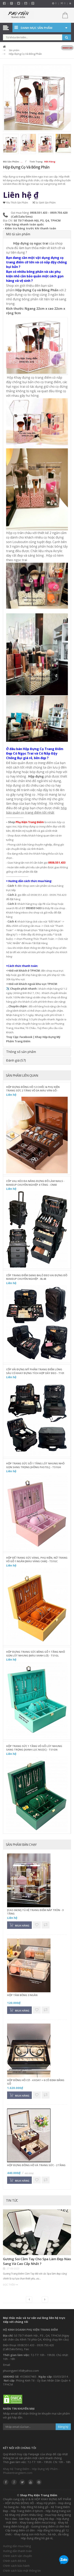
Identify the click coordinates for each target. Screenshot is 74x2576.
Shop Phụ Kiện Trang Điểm (38, 2495)
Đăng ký (63, 2427)
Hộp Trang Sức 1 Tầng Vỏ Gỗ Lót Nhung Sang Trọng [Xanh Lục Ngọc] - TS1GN (34, 1748)
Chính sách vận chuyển (17, 2556)
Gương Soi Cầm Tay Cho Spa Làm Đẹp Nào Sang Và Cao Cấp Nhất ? (37, 2261)
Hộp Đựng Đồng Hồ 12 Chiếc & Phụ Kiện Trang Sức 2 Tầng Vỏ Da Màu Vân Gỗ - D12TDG (33, 1089)
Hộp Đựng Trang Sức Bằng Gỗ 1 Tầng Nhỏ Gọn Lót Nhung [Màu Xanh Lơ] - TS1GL (35, 1653)
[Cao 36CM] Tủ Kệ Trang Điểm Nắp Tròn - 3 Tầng (35, 1912)
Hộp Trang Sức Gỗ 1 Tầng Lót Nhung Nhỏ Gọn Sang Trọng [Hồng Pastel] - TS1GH (35, 1465)
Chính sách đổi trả (14, 2561)
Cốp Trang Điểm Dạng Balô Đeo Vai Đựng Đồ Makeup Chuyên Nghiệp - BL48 (36, 1277)
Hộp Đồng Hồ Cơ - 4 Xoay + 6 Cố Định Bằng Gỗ (35, 2082)
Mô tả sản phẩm (18, 234)
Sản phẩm (14, 50)
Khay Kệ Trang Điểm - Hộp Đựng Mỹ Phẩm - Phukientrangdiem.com (31, 2471)
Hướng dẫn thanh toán (17, 2551)
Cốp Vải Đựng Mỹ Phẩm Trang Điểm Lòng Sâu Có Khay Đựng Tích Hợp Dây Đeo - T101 (35, 1371)
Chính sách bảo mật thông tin (22, 2570)
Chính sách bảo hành (16, 2566)
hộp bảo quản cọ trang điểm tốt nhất (36, 810)
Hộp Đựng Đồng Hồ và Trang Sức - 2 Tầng (36, 2165)
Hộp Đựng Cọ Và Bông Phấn (26, 167)
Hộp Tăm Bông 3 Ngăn (22, 1995)
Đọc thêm (9, 2284)
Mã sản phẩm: (11, 161)
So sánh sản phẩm (44, 202)
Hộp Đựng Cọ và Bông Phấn (36, 290)
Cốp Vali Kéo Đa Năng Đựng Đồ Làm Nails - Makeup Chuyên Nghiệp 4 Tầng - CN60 (35, 1182)
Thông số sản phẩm (21, 1052)
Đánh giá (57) (16, 1060)
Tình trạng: (36, 161)
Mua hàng (19, 1925)
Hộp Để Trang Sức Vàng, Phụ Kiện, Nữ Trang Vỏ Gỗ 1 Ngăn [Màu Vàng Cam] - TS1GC (36, 1559)
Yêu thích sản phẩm (15, 202)
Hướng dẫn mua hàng (17, 2546)
